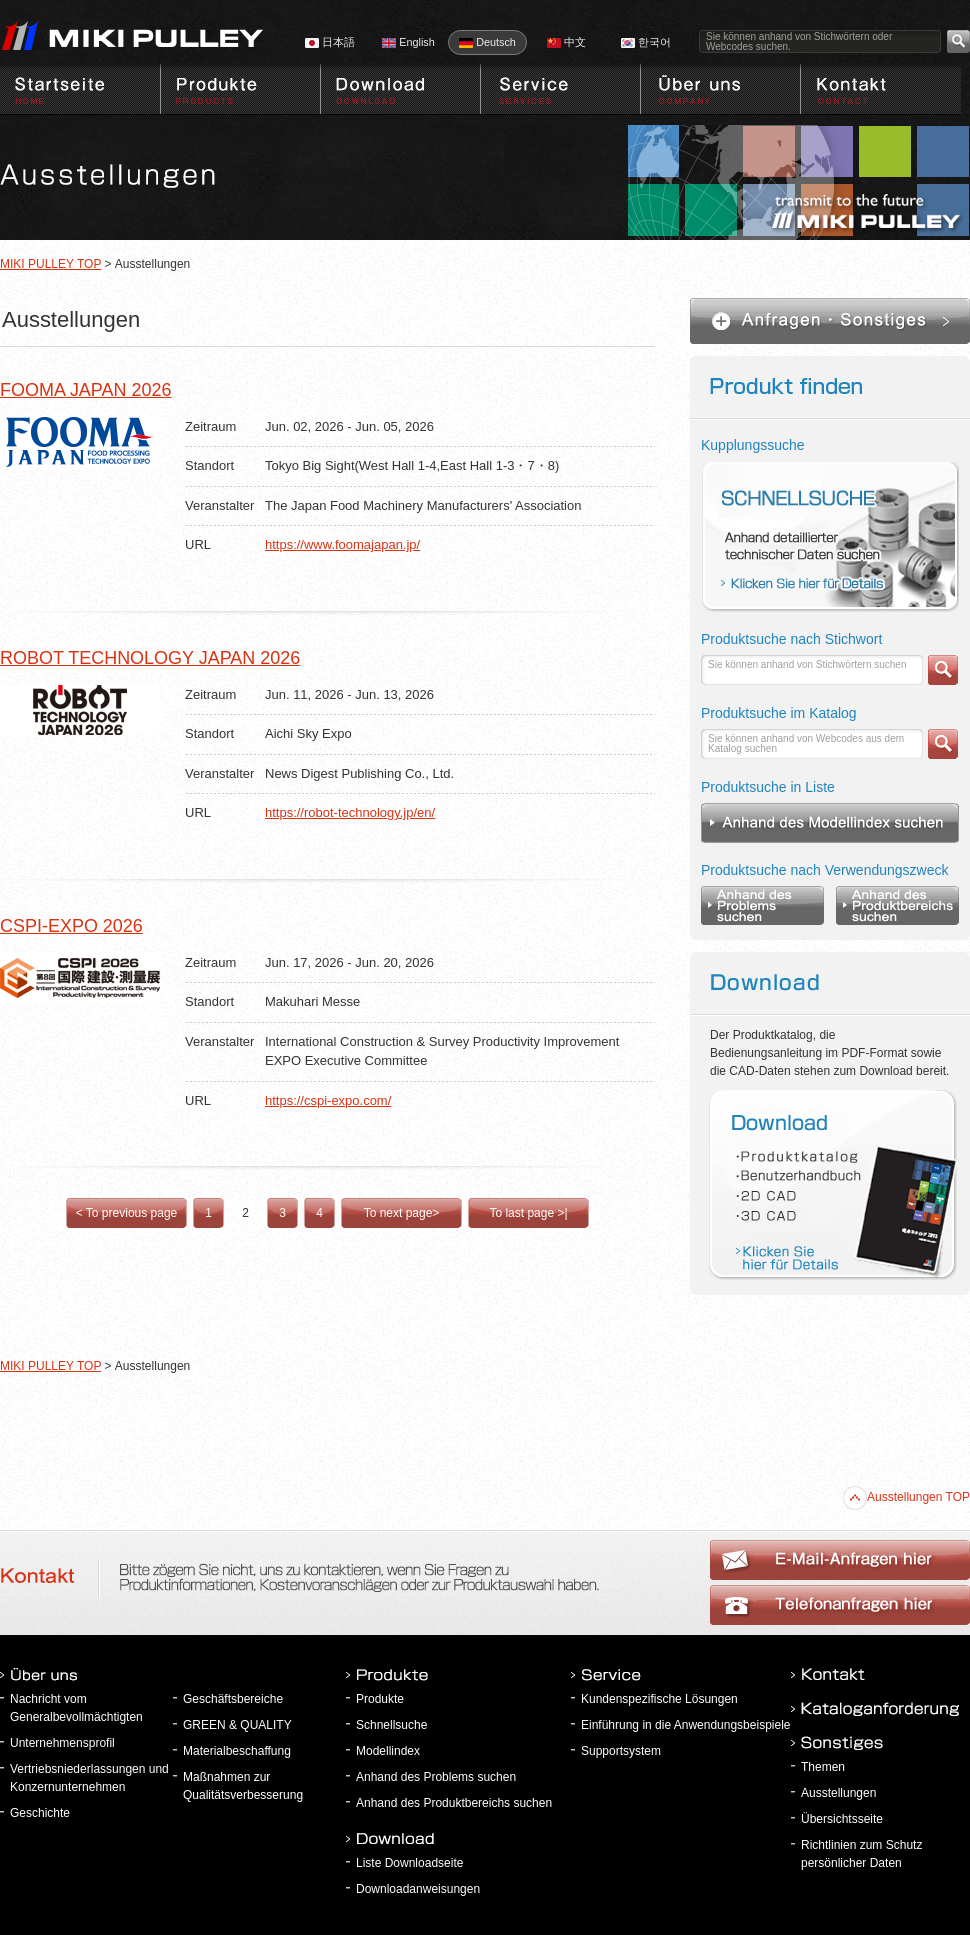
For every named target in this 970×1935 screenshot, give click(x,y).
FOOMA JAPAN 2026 (85, 390)
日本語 (330, 42)
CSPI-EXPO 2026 (71, 926)
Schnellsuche (391, 1725)
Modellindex (388, 1751)
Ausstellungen (838, 1793)
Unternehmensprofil (62, 1743)
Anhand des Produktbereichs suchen (454, 1803)
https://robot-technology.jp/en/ (350, 812)
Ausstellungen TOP (906, 1497)
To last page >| (528, 1213)
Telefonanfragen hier (840, 1560)
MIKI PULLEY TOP (50, 264)
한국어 (646, 42)
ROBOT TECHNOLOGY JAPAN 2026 (150, 658)
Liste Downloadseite (409, 1863)
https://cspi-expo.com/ (328, 1100)
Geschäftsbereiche (233, 1699)
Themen (823, 1767)
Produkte (380, 1699)
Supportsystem (621, 1751)
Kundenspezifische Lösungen (659, 1699)
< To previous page (127, 1213)
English (408, 42)
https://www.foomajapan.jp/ (342, 544)
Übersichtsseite (842, 1819)
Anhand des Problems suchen (436, 1777)
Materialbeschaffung (237, 1751)
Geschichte (40, 1813)
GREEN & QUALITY (237, 1725)
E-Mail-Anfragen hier (840, 1605)
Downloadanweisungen (418, 1889)
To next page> (402, 1213)
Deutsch (487, 42)
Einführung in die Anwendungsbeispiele (686, 1725)
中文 (566, 42)
